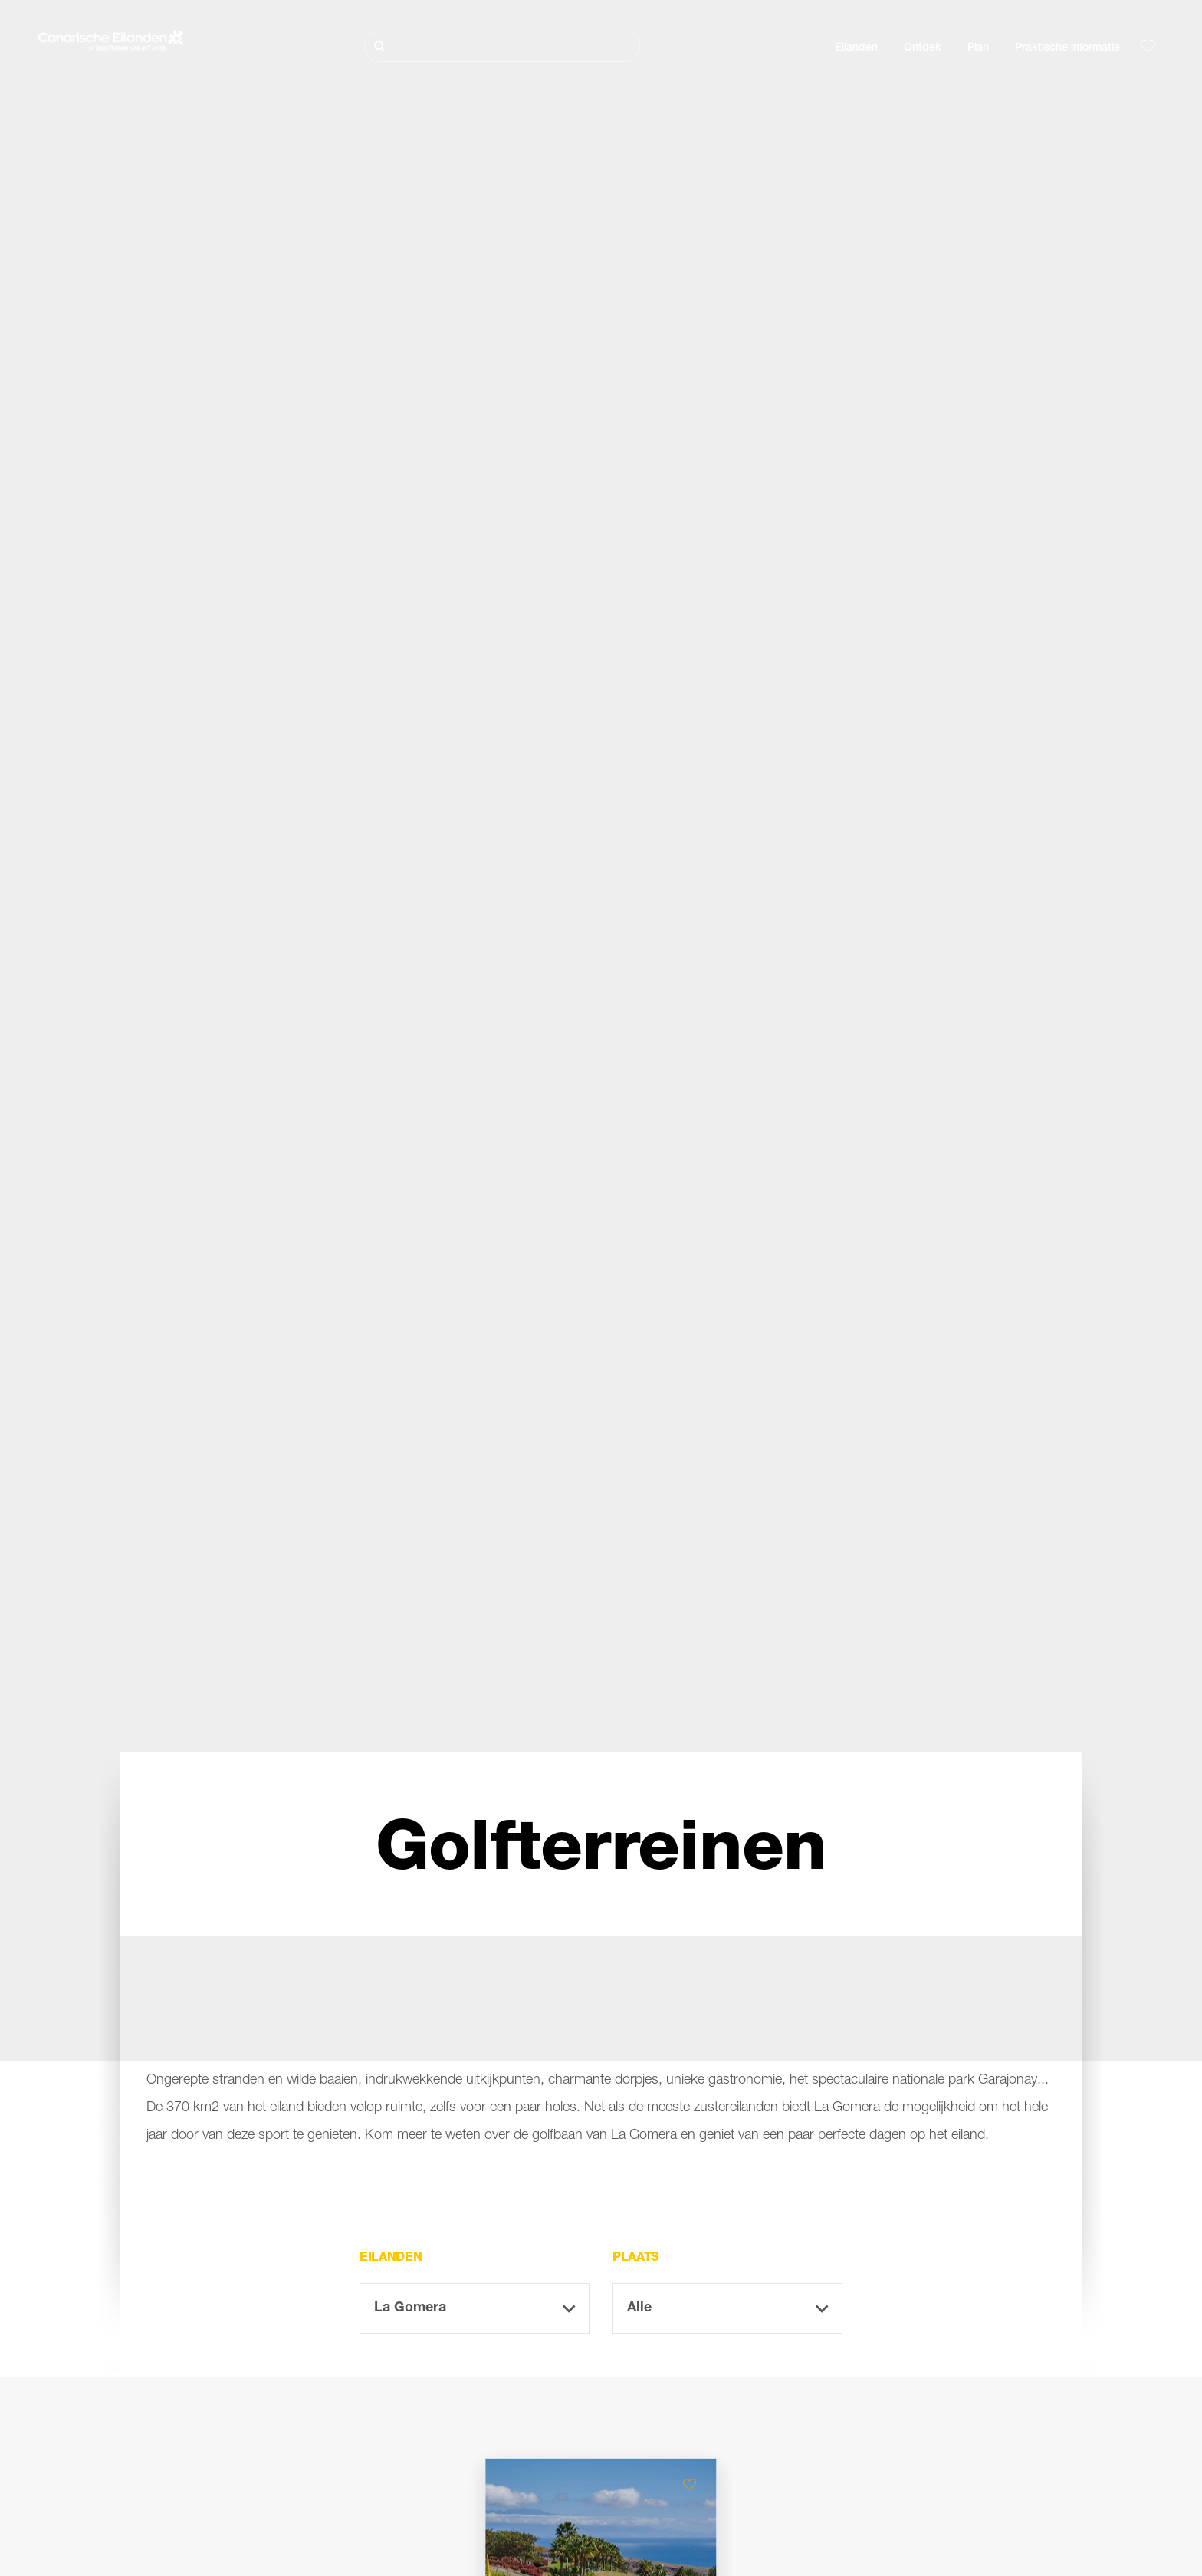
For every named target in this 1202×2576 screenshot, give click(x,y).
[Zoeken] (502, 46)
